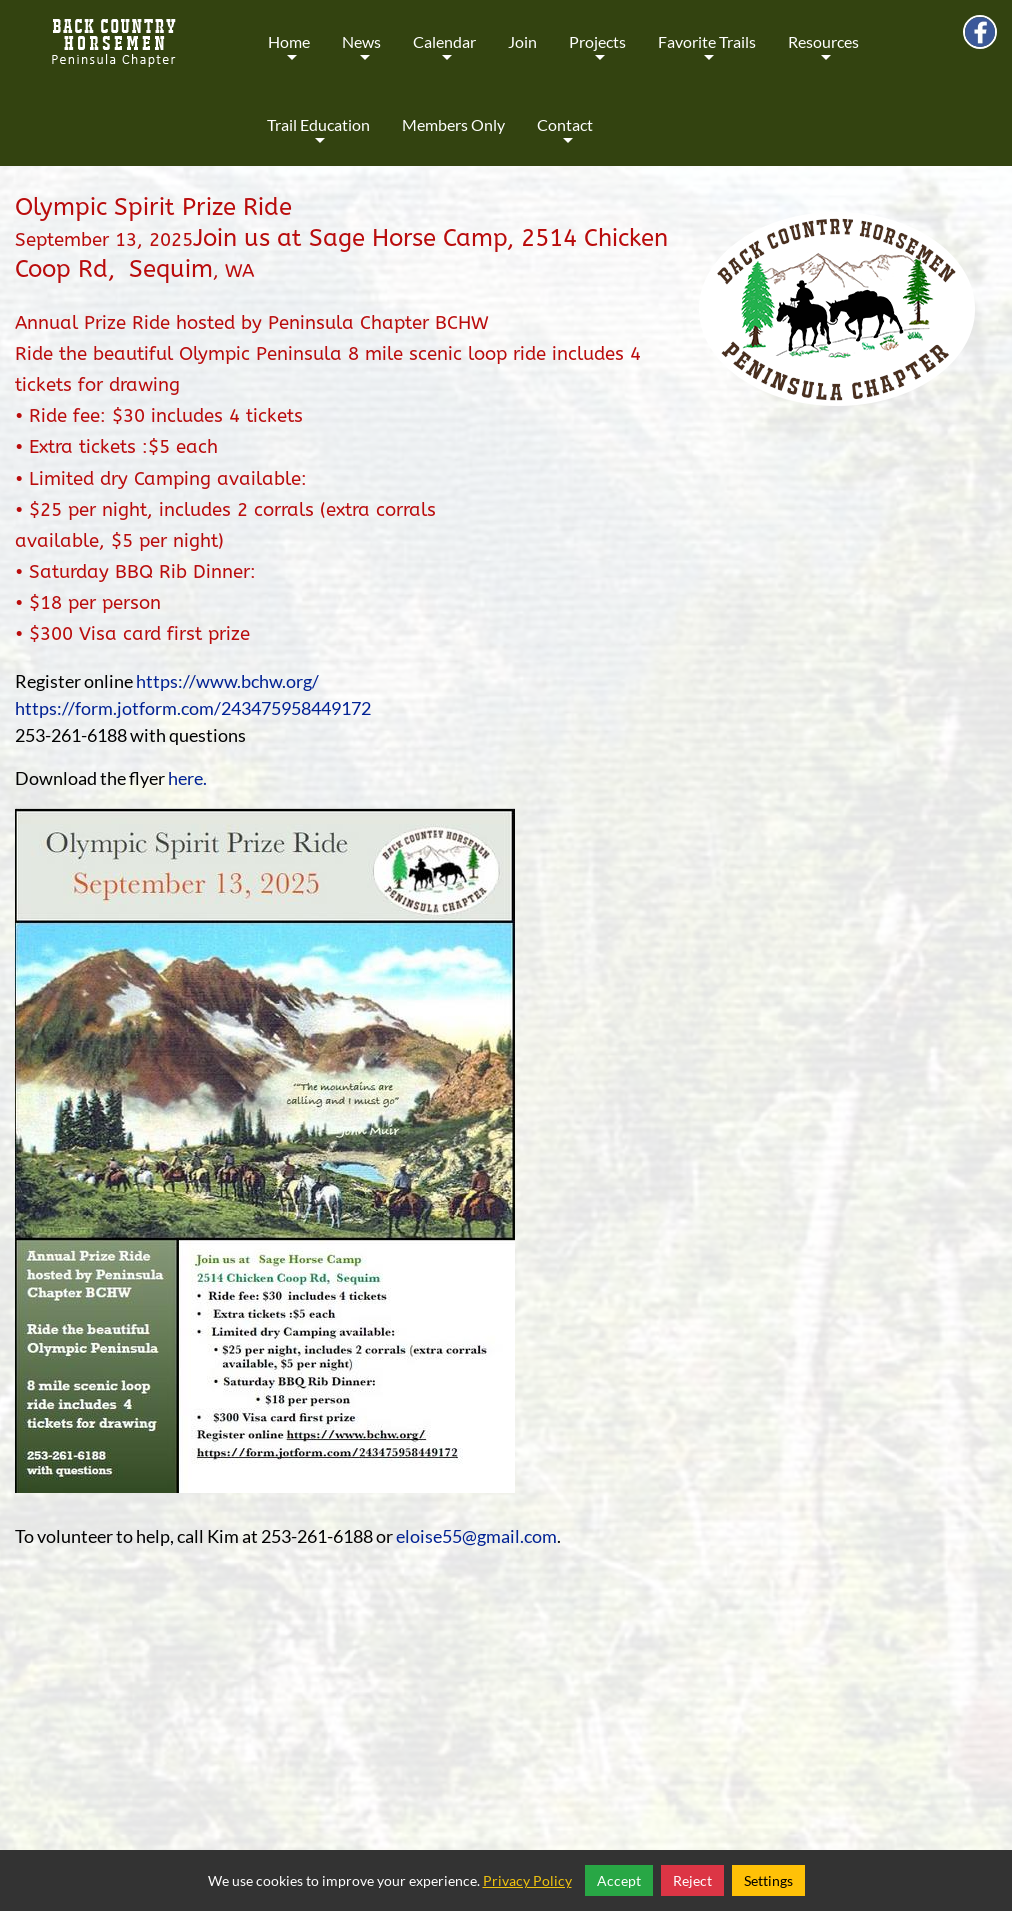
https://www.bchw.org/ (227, 681)
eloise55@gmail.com (476, 1536)
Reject (692, 1880)
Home (289, 55)
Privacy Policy (527, 1880)
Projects (597, 55)
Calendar (444, 55)
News (361, 55)
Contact (565, 138)
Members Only (453, 124)
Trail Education (318, 138)
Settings (768, 1880)
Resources (823, 55)
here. (187, 778)
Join (522, 41)
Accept (619, 1880)
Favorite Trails (707, 55)
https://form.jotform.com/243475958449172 (193, 708)
